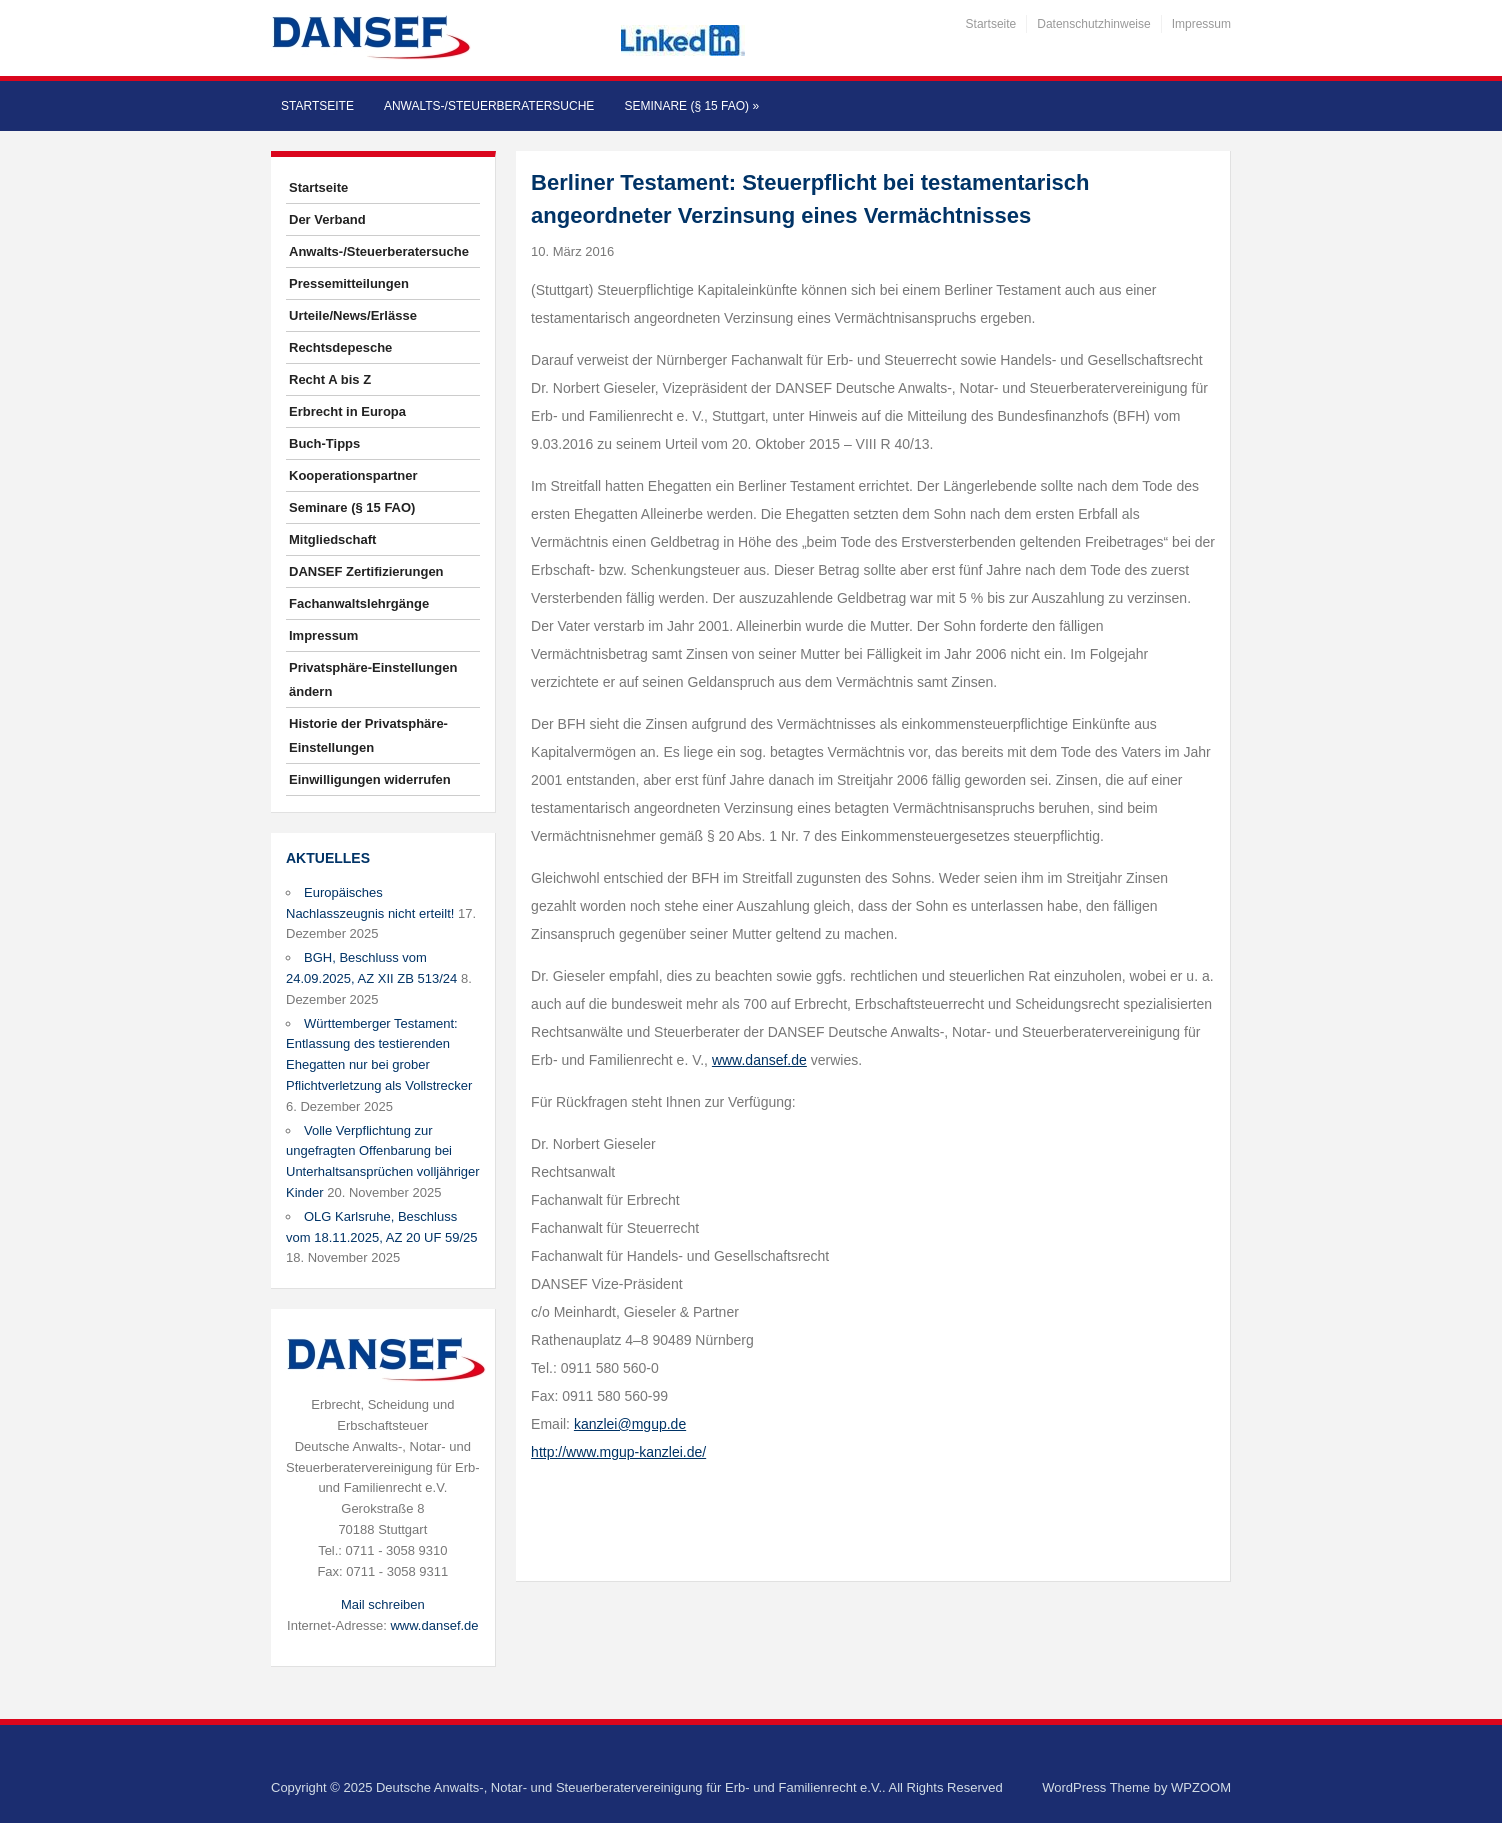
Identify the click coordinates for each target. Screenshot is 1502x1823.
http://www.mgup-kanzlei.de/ (618, 1452)
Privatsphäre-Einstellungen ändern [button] (373, 679)
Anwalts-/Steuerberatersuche (489, 106)
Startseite (991, 24)
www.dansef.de (434, 1625)
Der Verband (327, 219)
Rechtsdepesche (340, 347)
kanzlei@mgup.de (630, 1424)
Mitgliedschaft (332, 539)
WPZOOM (1201, 1787)
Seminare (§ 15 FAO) (691, 106)
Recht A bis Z (330, 379)
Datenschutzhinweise (1093, 24)
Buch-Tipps (324, 443)
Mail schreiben (383, 1604)
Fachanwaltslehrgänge (359, 603)
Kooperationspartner (353, 475)
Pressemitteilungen (349, 283)
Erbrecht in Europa (347, 411)
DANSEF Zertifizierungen (366, 571)
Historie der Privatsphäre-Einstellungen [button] (368, 735)
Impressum (1201, 24)
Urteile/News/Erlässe (353, 315)
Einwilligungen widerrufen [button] (370, 779)
